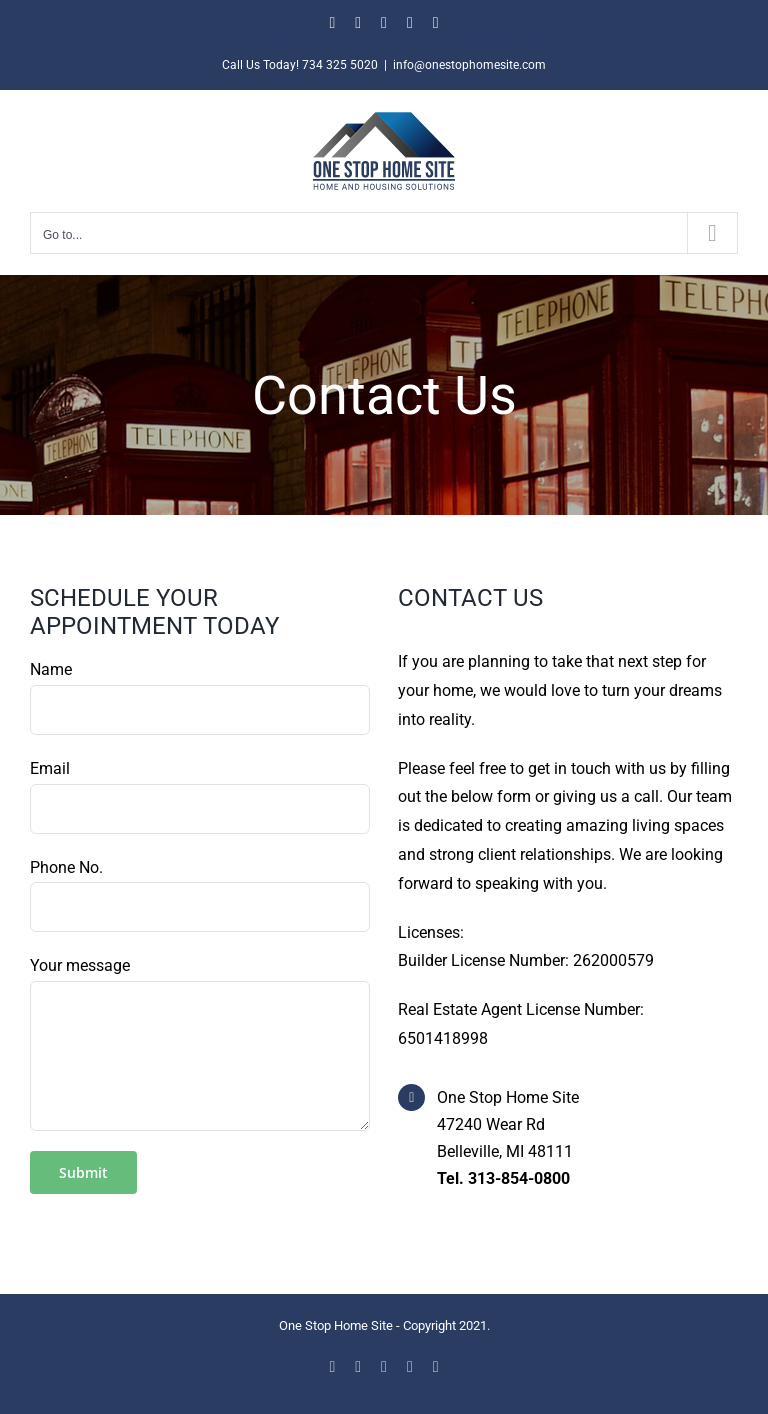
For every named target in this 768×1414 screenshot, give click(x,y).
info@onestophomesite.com (469, 65)
